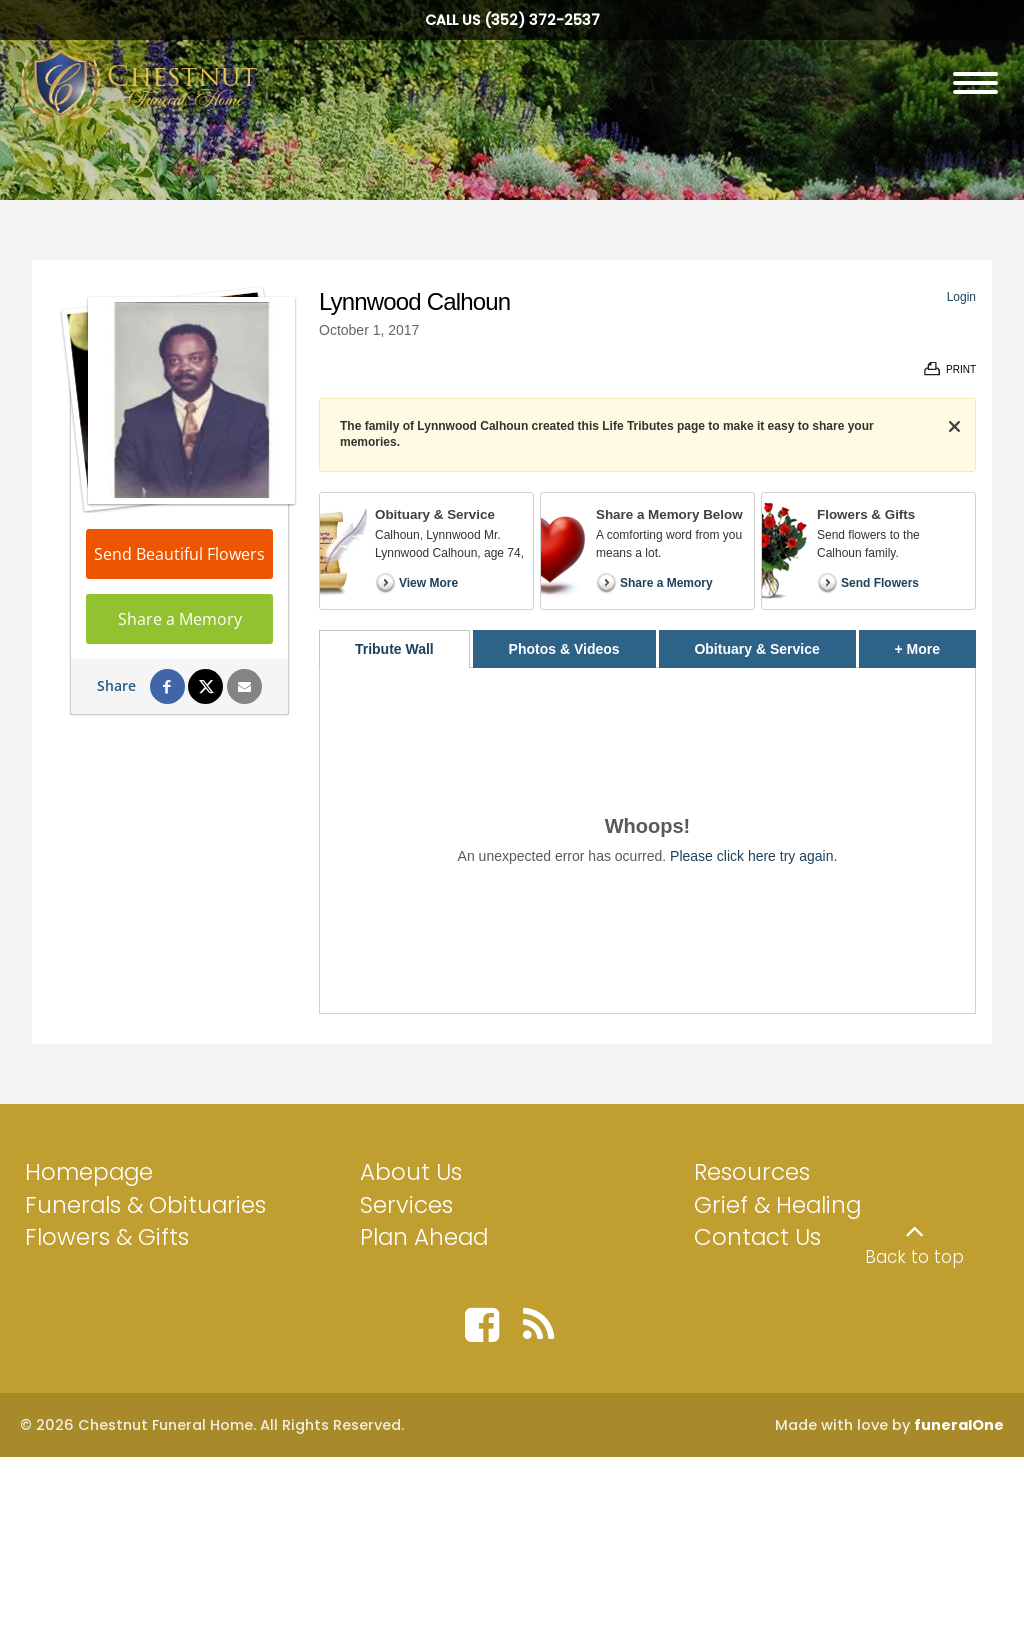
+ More (935, 643)
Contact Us (757, 1237)
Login (961, 297)
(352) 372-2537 (542, 20)
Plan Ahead (424, 1237)
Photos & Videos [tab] (564, 649)
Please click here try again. (753, 856)
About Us (411, 1172)
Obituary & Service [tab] (756, 649)
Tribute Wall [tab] (394, 649)
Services (406, 1205)
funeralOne (959, 1425)
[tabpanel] (647, 840)
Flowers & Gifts (107, 1237)
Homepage (89, 1172)
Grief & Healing (777, 1205)
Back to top (914, 1257)
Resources (752, 1172)
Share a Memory (180, 619)
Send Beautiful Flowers (179, 554)
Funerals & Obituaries (145, 1205)
